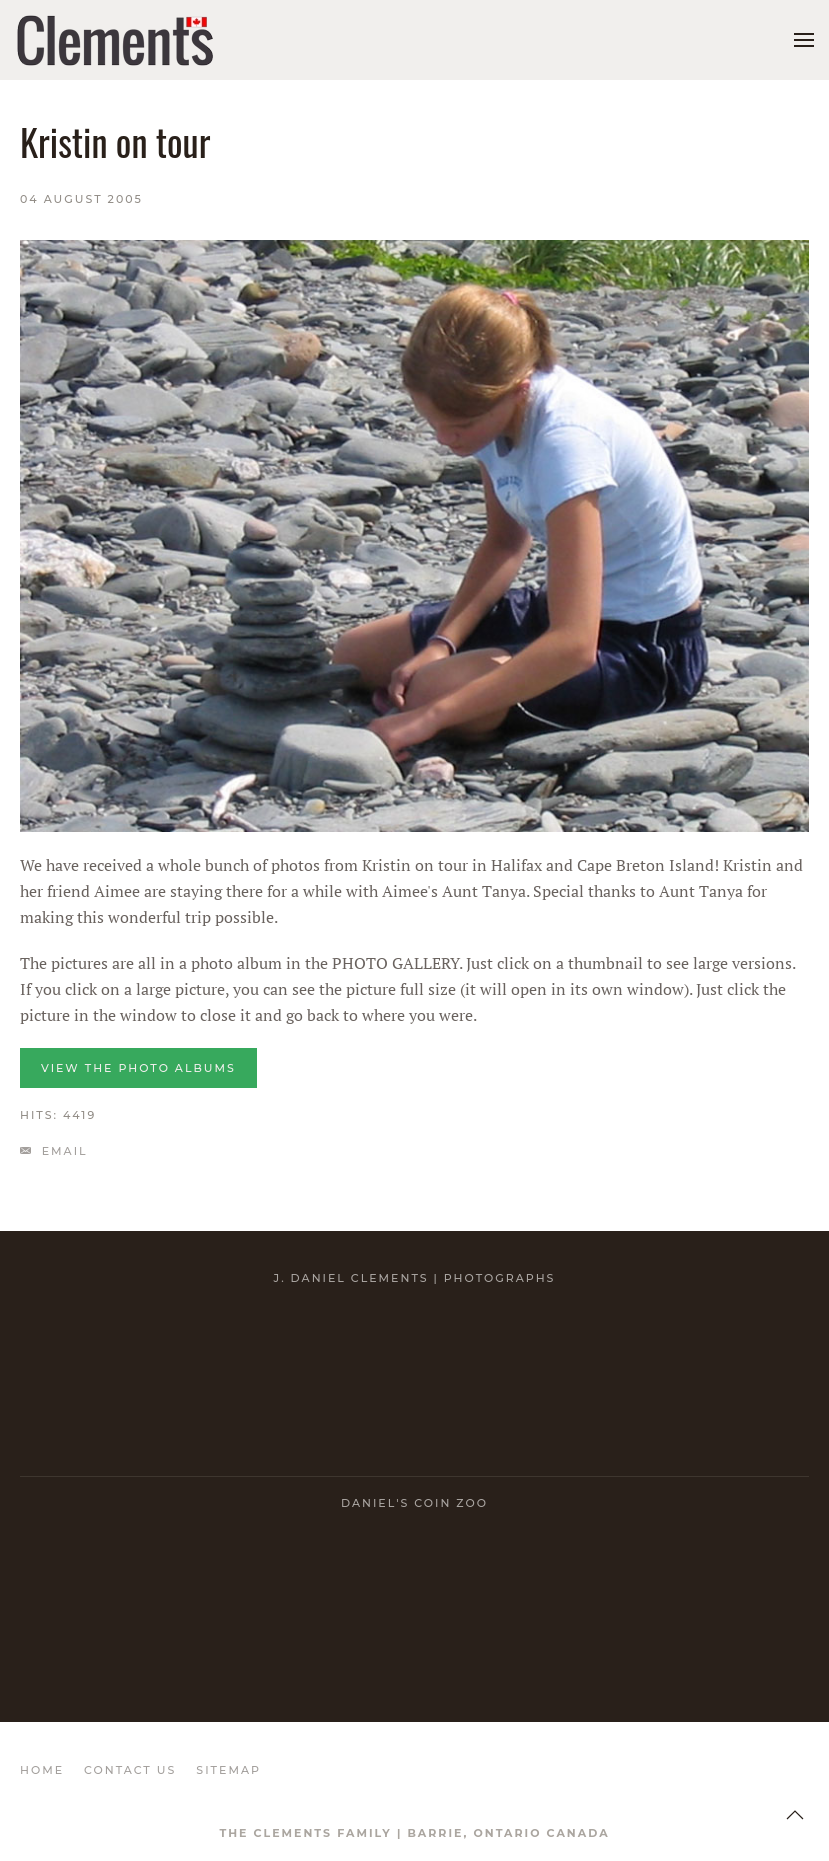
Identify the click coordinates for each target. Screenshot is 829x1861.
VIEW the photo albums (138, 1068)
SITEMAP (228, 1770)
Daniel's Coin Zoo (414, 1503)
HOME (42, 1770)
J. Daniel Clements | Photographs (415, 1278)
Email (54, 1151)
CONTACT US (130, 1770)
